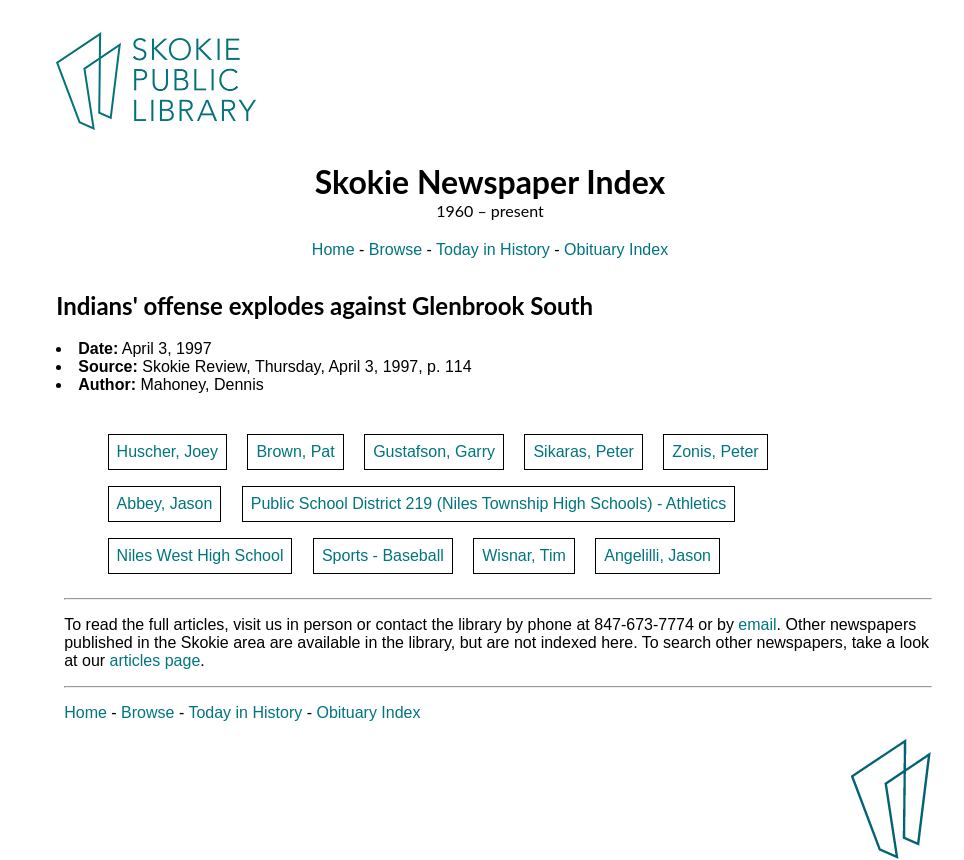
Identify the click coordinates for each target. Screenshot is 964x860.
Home (333, 249)
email (757, 624)
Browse (395, 249)
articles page (155, 660)
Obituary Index (616, 249)
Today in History (493, 249)
